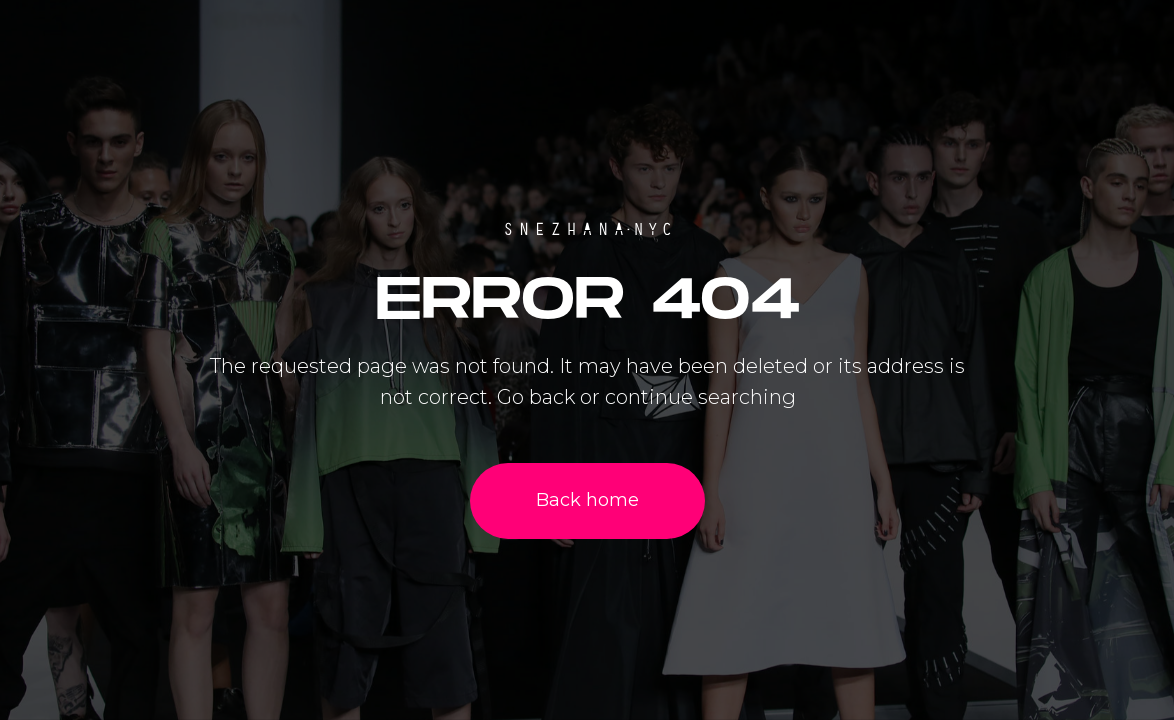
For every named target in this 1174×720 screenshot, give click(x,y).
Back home (587, 500)
